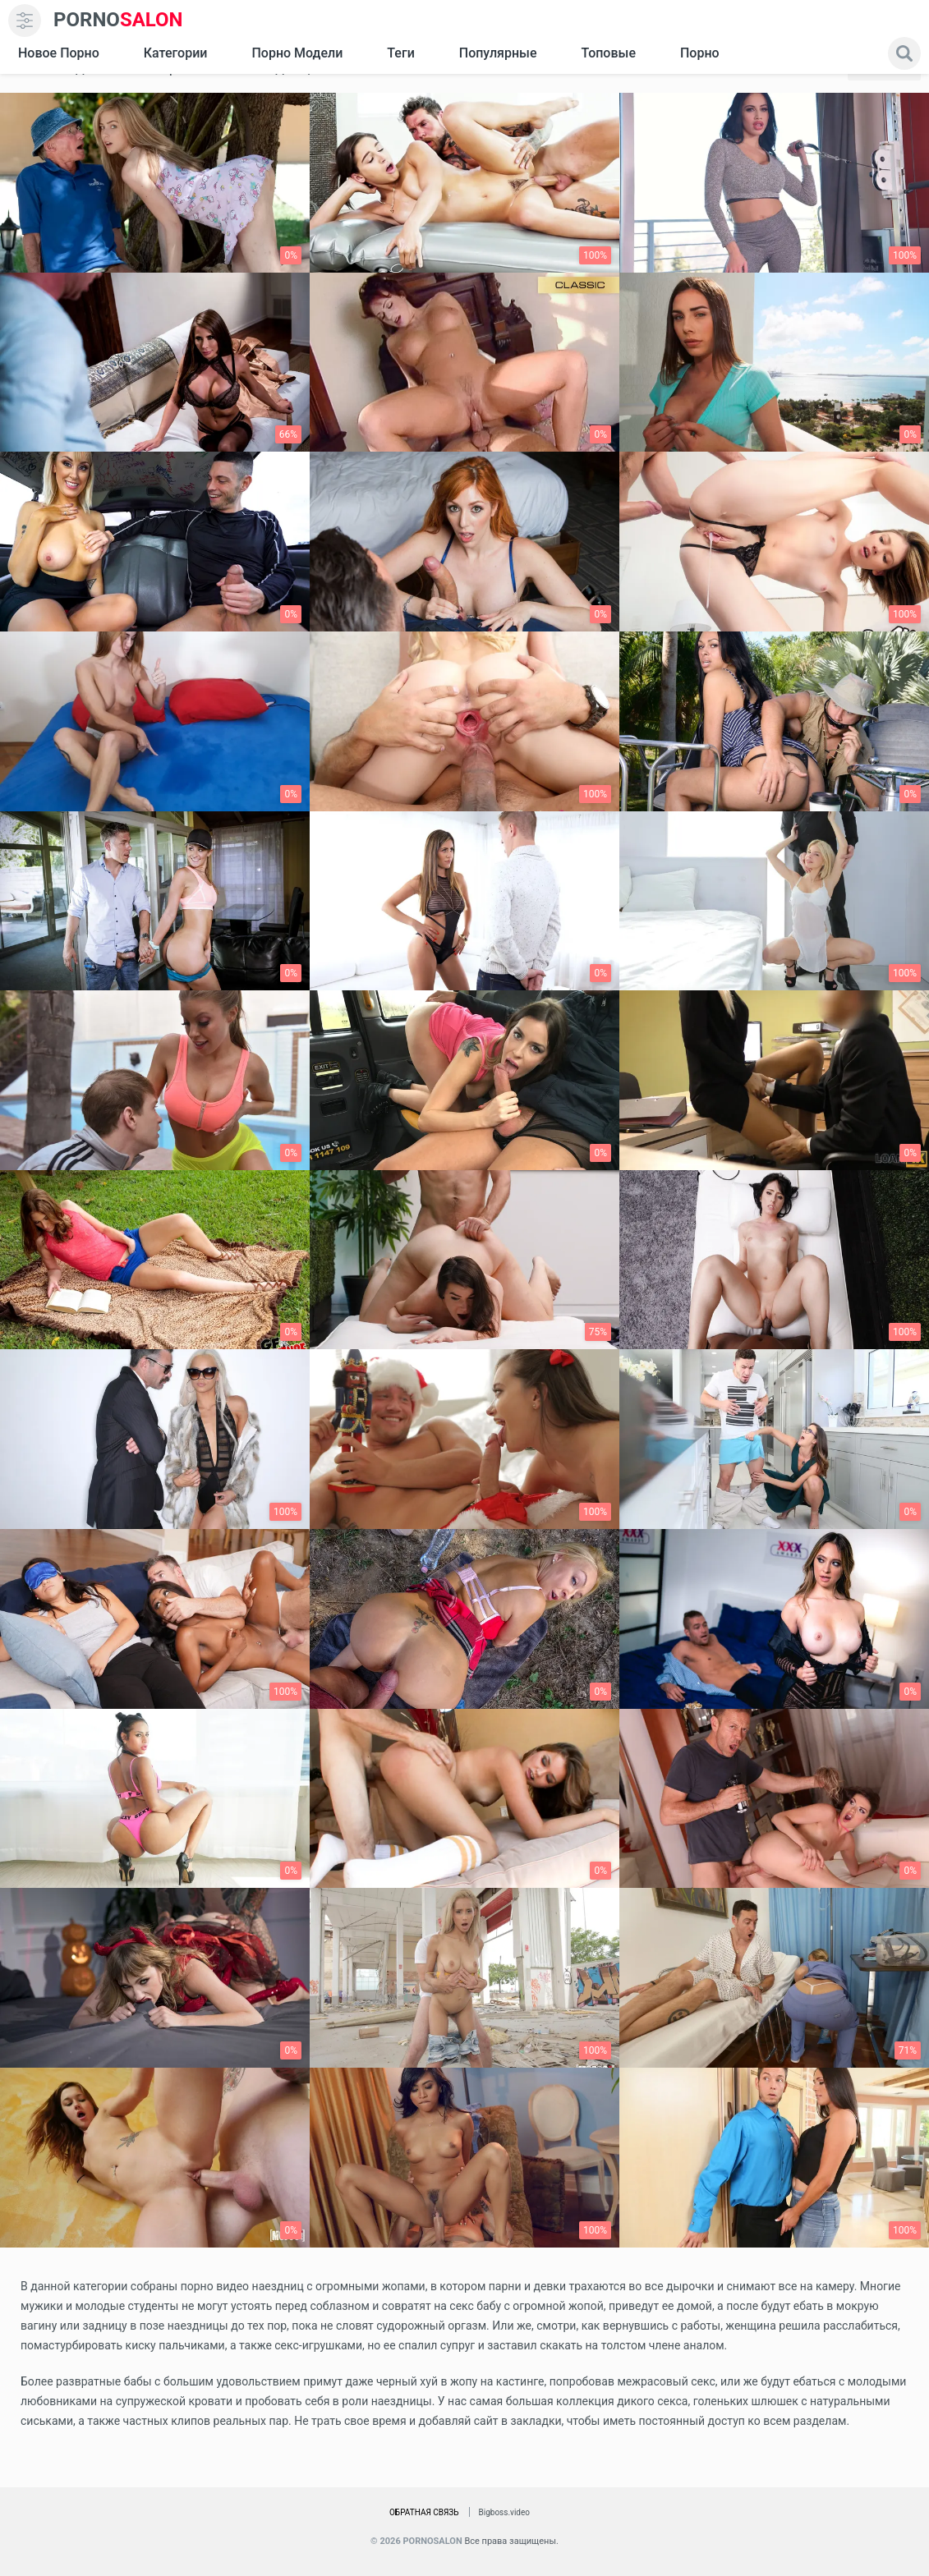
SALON (118, 20)
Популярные (498, 53)
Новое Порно (58, 53)
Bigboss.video (504, 2512)
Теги (400, 53)
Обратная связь (424, 2512)
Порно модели (297, 53)
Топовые (608, 53)
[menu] (24, 20)
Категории (176, 53)
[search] (904, 53)
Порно (700, 53)
